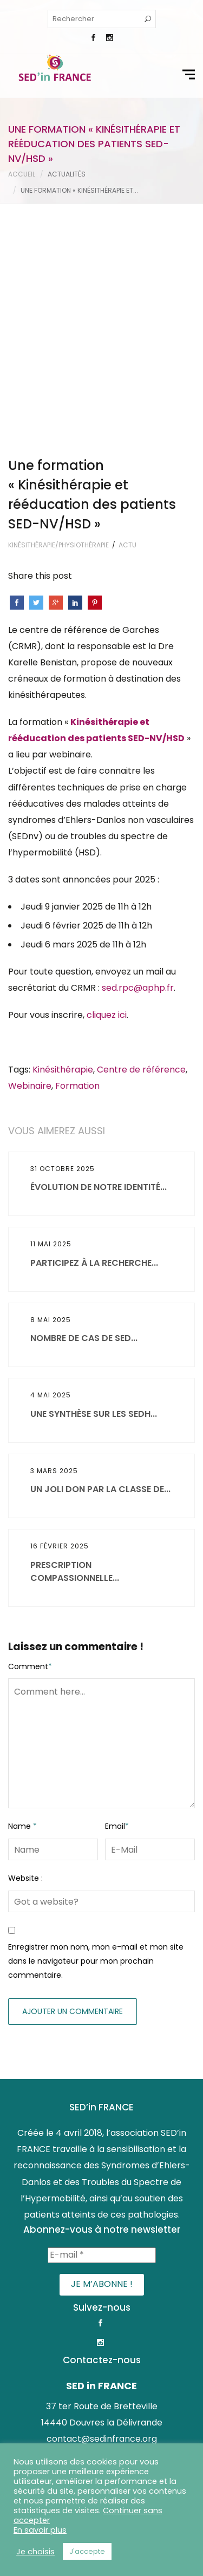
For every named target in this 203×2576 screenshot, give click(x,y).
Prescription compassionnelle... (74, 1401)
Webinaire (29, 915)
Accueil (21, 174)
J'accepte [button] (87, 2551)
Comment (30, 1495)
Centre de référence (141, 899)
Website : (25, 1707)
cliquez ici (107, 845)
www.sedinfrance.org (102, 2284)
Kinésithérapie (62, 899)
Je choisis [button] (35, 2552)
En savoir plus (40, 2530)
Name (22, 1655)
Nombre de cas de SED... (83, 1167)
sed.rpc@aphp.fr (138, 817)
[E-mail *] (102, 2084)
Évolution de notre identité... (98, 1016)
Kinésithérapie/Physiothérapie (58, 374)
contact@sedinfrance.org (102, 2268)
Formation (77, 915)
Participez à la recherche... (94, 1092)
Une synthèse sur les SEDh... (93, 1243)
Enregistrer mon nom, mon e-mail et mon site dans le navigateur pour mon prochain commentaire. (96, 1790)
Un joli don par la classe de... (100, 1319)
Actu (127, 374)
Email (117, 1655)
